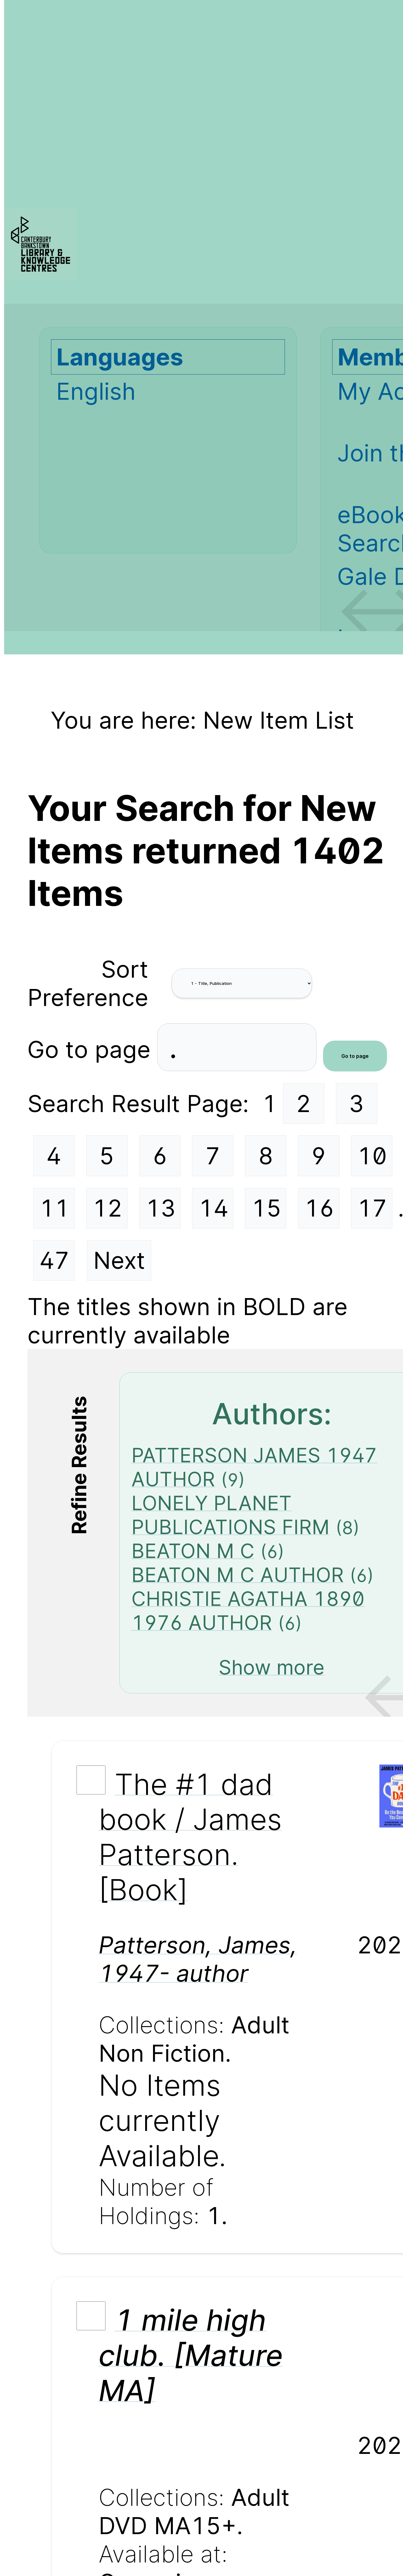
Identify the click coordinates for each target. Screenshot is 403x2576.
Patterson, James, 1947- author (198, 1959)
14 (213, 1208)
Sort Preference (87, 983)
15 (266, 1208)
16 (319, 1208)
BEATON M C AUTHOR (237, 1575)
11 (54, 1208)
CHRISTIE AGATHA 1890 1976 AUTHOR (248, 1611)
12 (107, 1208)
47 (54, 1260)
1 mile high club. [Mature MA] (191, 2355)
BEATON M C (192, 1551)
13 (160, 1208)
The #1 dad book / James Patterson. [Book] (190, 1836)
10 (372, 1156)
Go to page (92, 1049)
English (96, 391)
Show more (272, 1667)
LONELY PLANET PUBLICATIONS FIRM (230, 1515)
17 (372, 1208)
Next (119, 1260)
